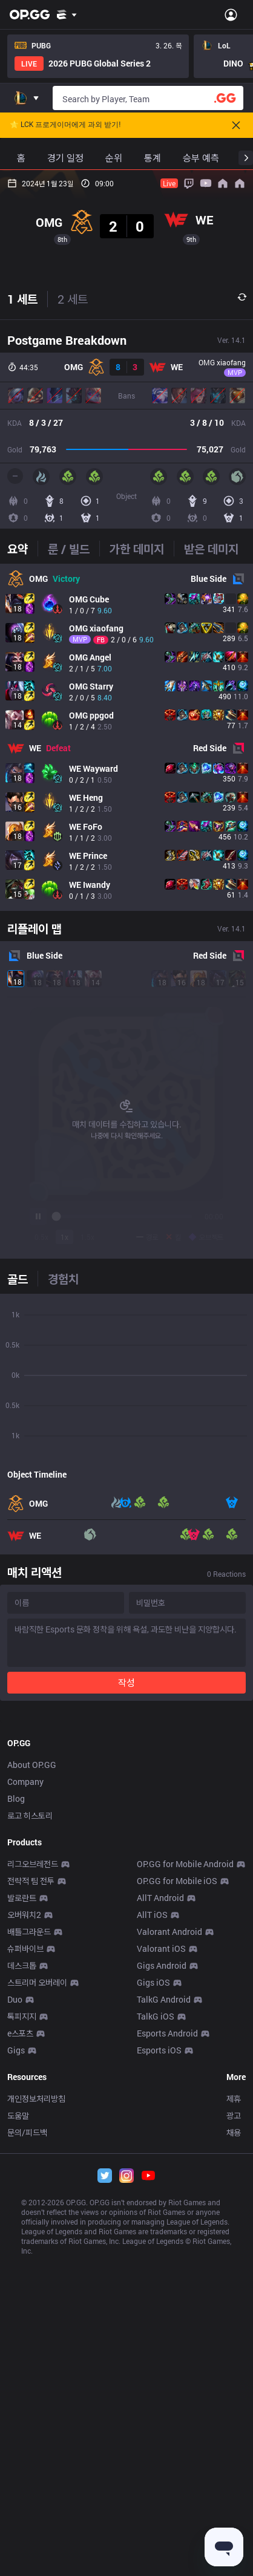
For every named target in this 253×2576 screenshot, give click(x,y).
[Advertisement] (126, 296)
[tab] (22, 801)
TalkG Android (164, 2505)
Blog (16, 2304)
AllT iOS (152, 2420)
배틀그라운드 (29, 2437)
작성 (126, 1935)
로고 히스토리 (30, 2321)
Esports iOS (159, 2555)
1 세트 (22, 551)
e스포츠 (20, 2539)
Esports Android (167, 2539)
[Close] (236, 125)
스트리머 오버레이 (37, 2488)
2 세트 (73, 551)
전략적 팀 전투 (30, 2386)
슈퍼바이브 (25, 2454)
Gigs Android (161, 2471)
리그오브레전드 (32, 2369)
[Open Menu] (230, 14)
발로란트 (21, 2403)
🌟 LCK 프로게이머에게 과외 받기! (65, 125)
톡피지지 (21, 2522)
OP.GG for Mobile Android (185, 2369)
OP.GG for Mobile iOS (177, 2386)
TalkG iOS (155, 2522)
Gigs (16, 2555)
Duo (14, 2505)
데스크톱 (21, 2471)
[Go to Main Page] (30, 14)
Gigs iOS (153, 2488)
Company (25, 2287)
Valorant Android (169, 2437)
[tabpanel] (126, 990)
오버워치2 (24, 2420)
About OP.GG (31, 2270)
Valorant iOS (161, 2454)
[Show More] (66, 14)
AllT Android (160, 2403)
